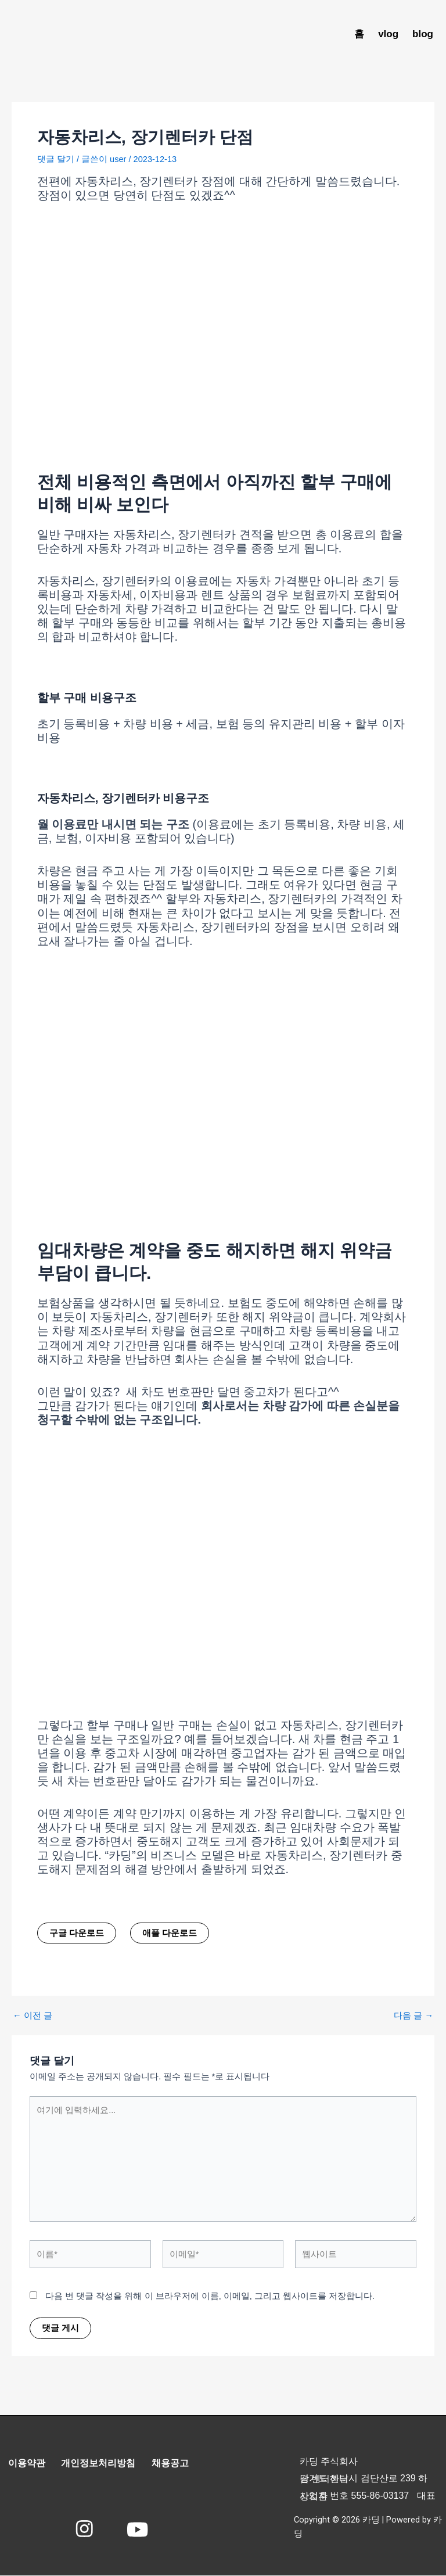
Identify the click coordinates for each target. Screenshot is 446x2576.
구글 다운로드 (76, 1933)
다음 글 (413, 2015)
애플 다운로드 (169, 1933)
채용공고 (173, 2463)
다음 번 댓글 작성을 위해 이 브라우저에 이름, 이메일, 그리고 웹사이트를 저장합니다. (210, 2296)
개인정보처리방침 (100, 2463)
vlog (388, 33)
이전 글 (32, 2015)
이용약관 (27, 2463)
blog (422, 33)
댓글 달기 (55, 159)
